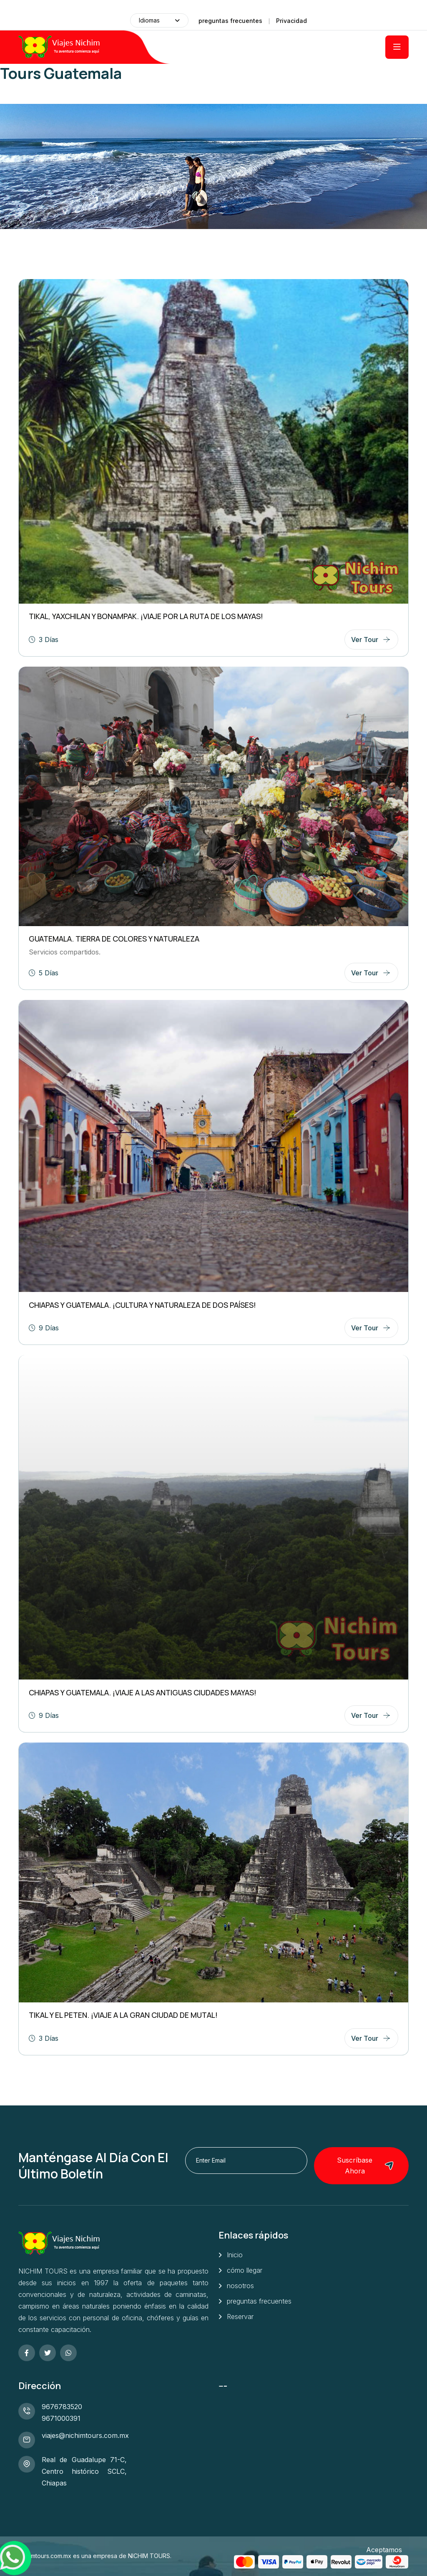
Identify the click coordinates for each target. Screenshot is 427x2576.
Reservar (240, 2316)
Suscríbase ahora (365, 2165)
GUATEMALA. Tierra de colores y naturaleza (114, 939)
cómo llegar (244, 2270)
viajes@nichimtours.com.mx (85, 2435)
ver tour (364, 639)
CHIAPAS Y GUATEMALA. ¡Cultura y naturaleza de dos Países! (142, 1305)
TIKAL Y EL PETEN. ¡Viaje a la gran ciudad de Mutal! (123, 2015)
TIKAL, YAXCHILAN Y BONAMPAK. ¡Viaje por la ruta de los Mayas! (146, 616)
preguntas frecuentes (230, 20)
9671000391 (61, 2418)
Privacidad (291, 20)
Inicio (235, 2255)
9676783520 (62, 2406)
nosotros (240, 2285)
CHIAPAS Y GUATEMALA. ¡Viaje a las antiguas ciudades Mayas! (142, 1692)
